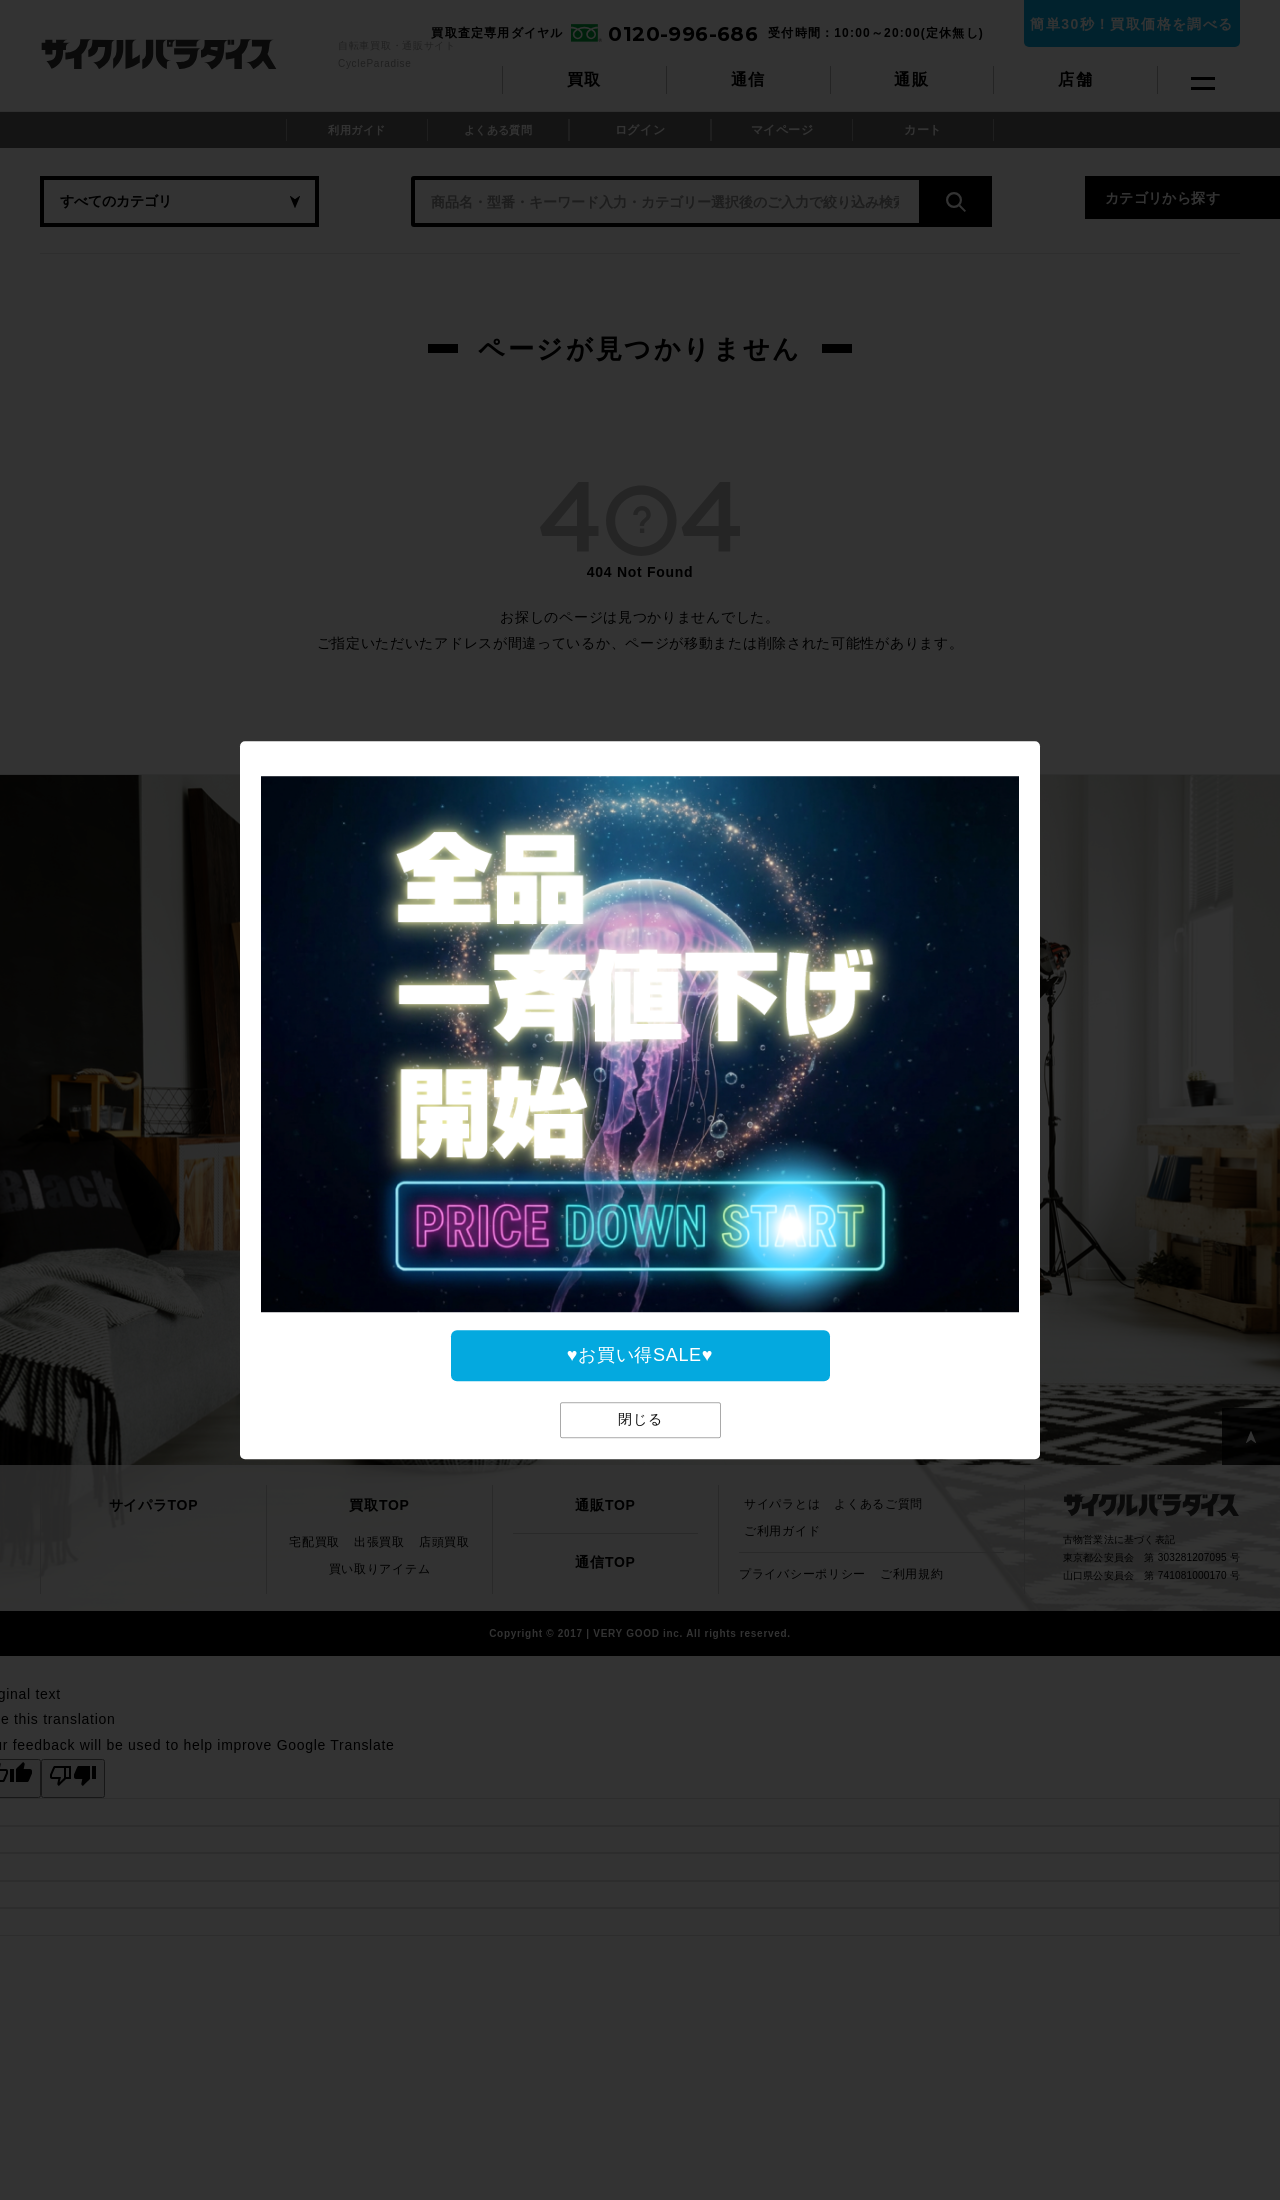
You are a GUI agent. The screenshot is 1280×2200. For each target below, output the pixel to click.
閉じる (640, 1419)
